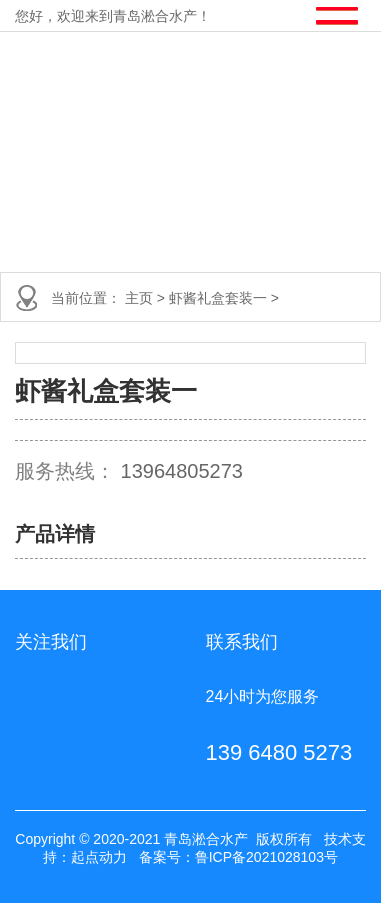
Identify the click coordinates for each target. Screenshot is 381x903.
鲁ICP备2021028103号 (266, 857)
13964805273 (182, 471)
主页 (141, 298)
